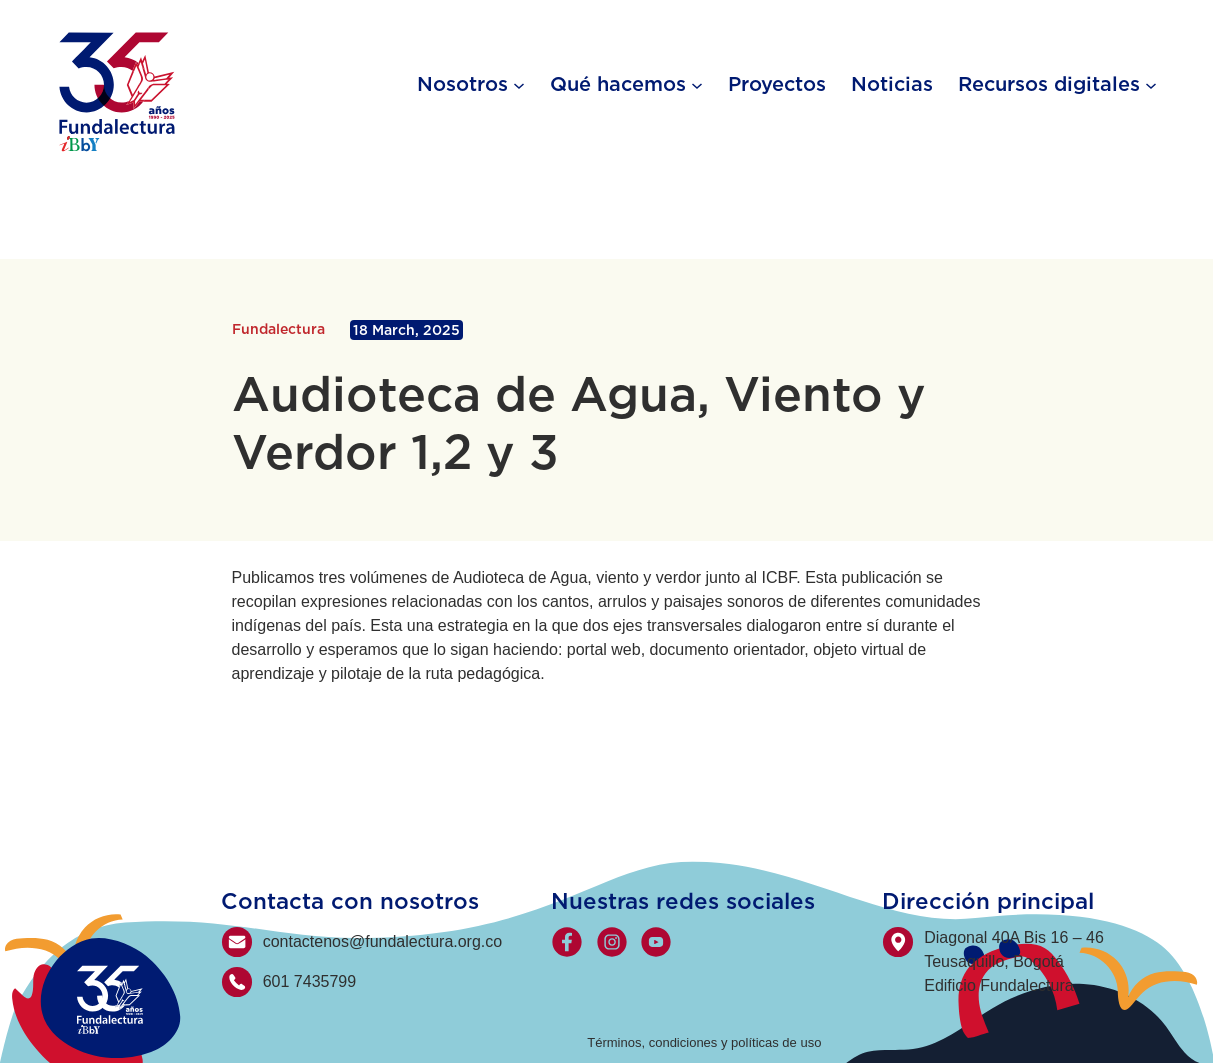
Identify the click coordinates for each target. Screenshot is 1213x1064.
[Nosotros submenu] (519, 84)
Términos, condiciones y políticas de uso (704, 1042)
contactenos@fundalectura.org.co (383, 941)
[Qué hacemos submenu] (697, 84)
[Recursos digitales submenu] (1151, 84)
